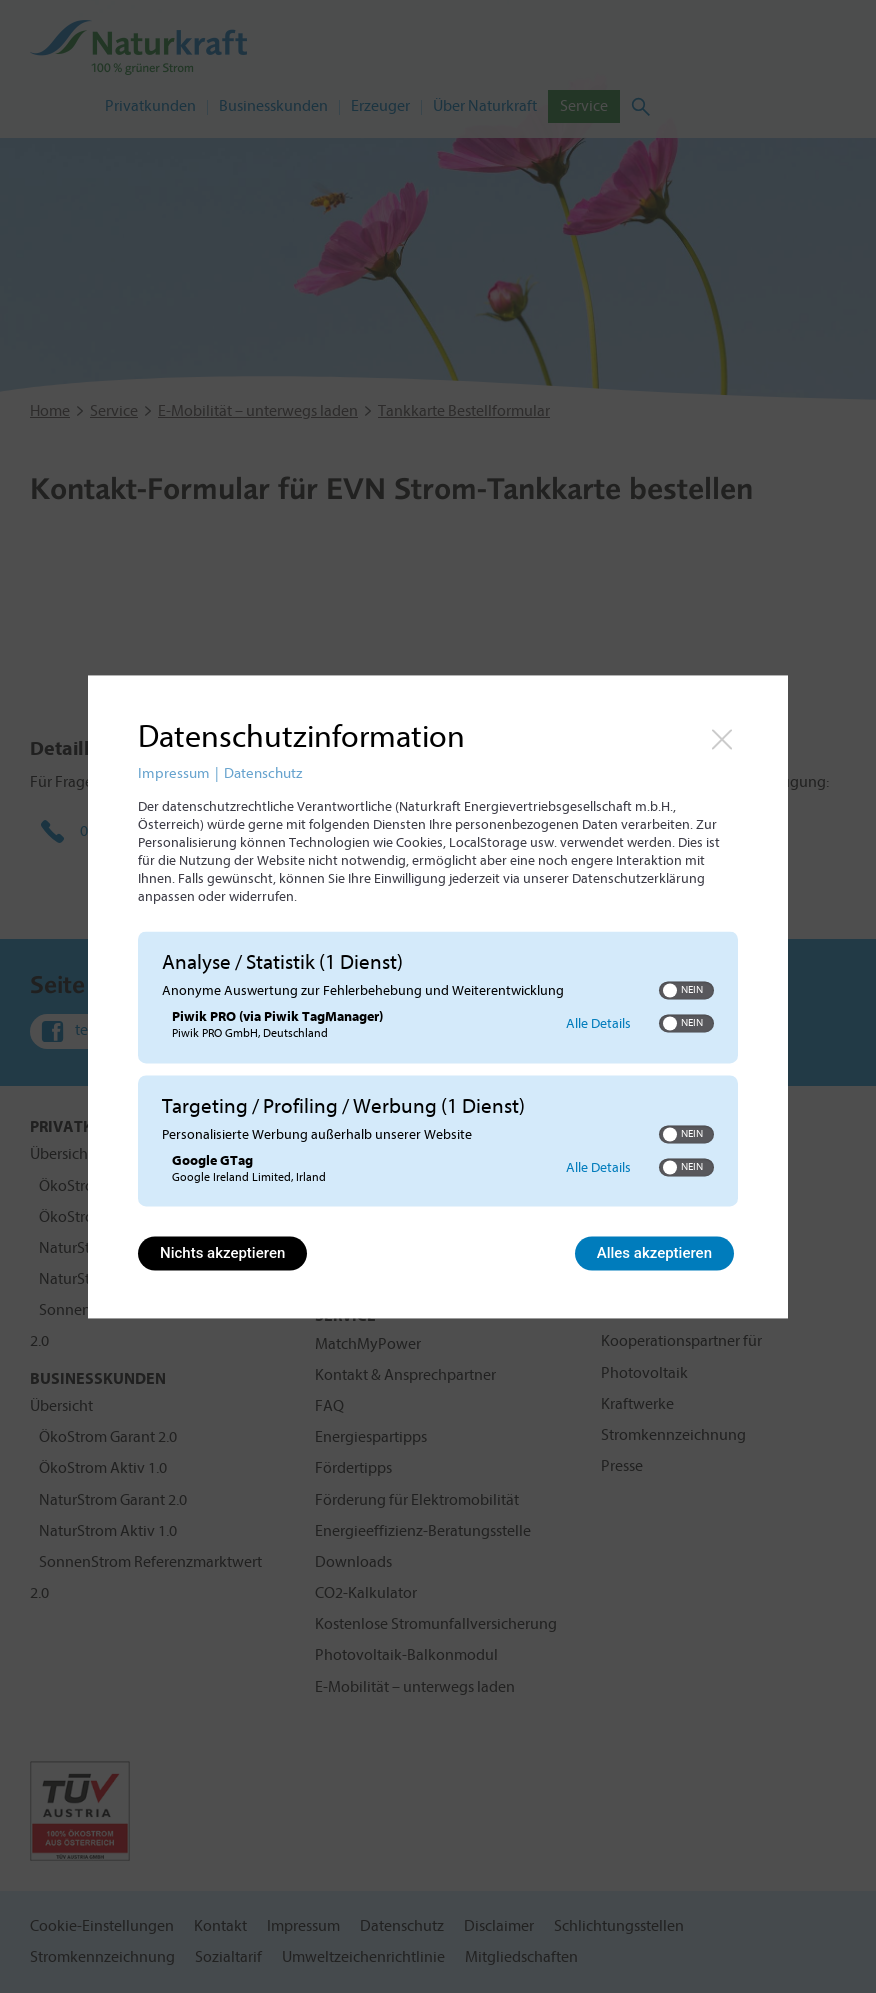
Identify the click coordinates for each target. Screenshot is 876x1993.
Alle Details (598, 1023)
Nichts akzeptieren (222, 1253)
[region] (438, 1071)
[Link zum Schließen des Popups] (722, 739)
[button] (670, 991)
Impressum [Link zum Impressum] (174, 773)
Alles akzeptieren (654, 1253)
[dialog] (438, 996)
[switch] (686, 991)
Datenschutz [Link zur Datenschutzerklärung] (263, 773)
